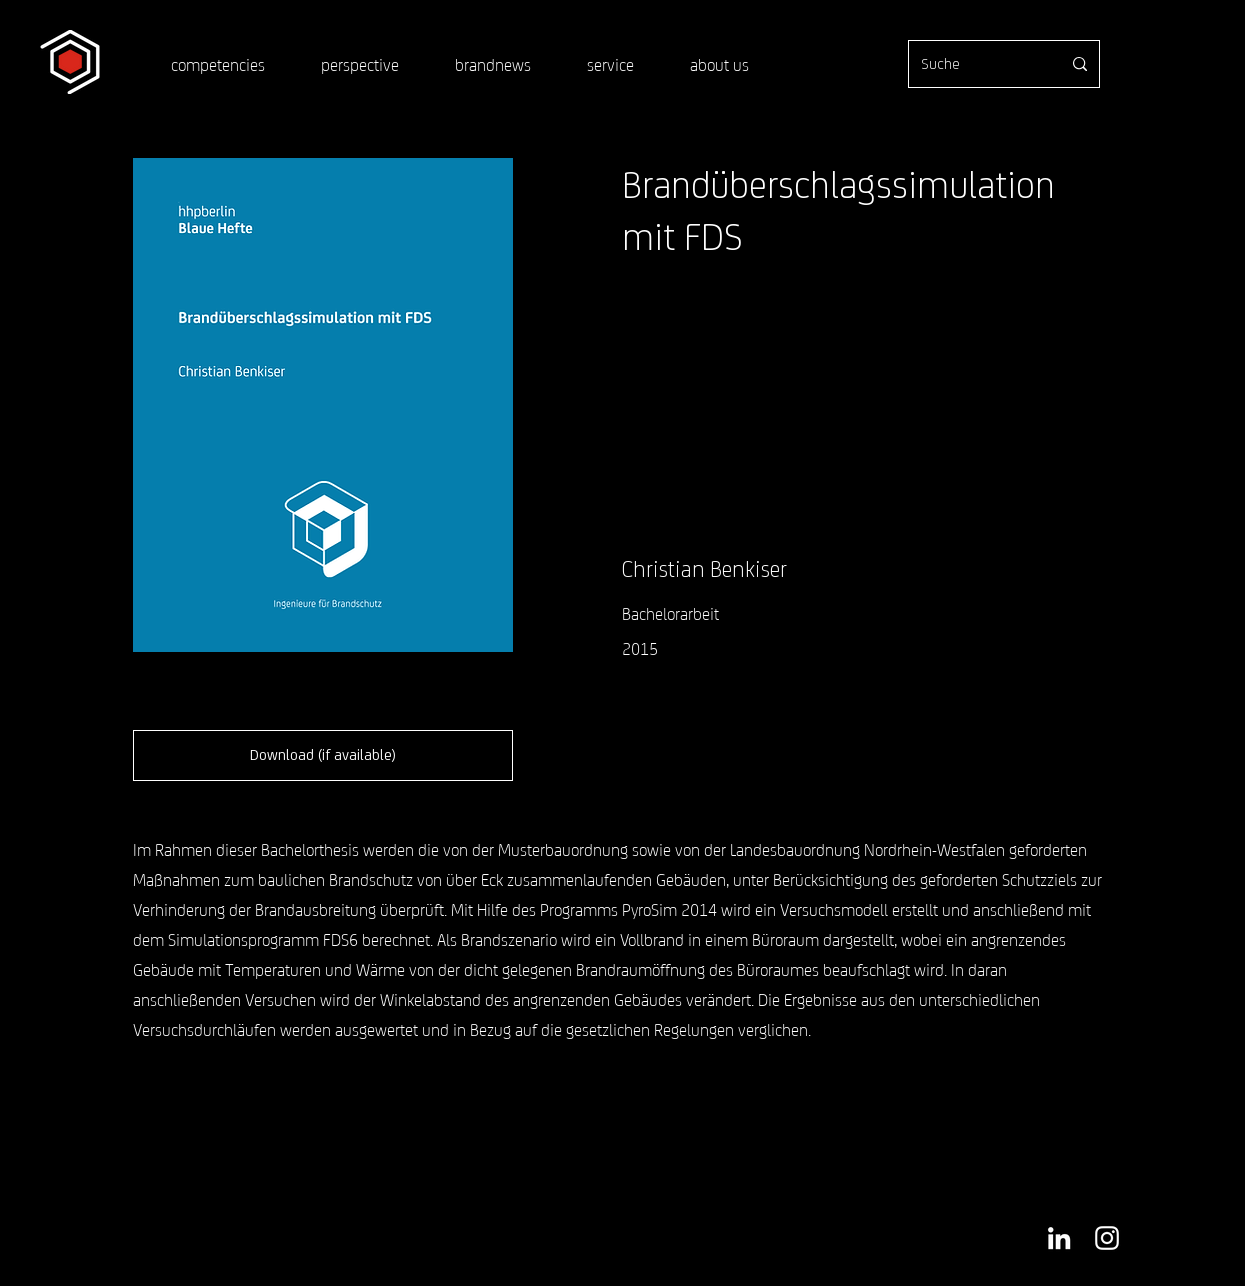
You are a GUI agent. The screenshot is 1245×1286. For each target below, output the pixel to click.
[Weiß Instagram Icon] (1107, 1238)
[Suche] (976, 64)
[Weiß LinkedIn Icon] (1059, 1238)
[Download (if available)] (323, 755)
